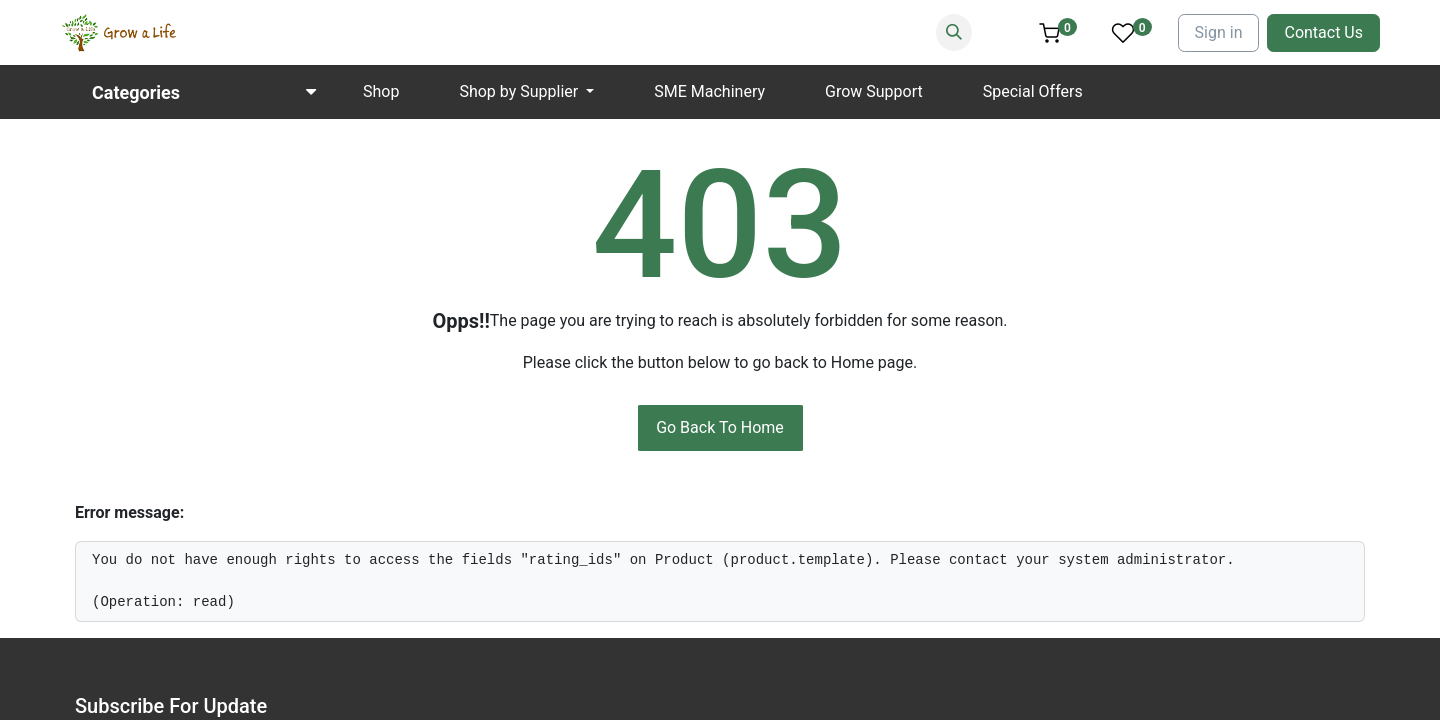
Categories (136, 92)
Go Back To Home (720, 427)
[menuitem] (381, 92)
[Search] (954, 32)
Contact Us (1323, 32)
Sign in (1219, 32)
